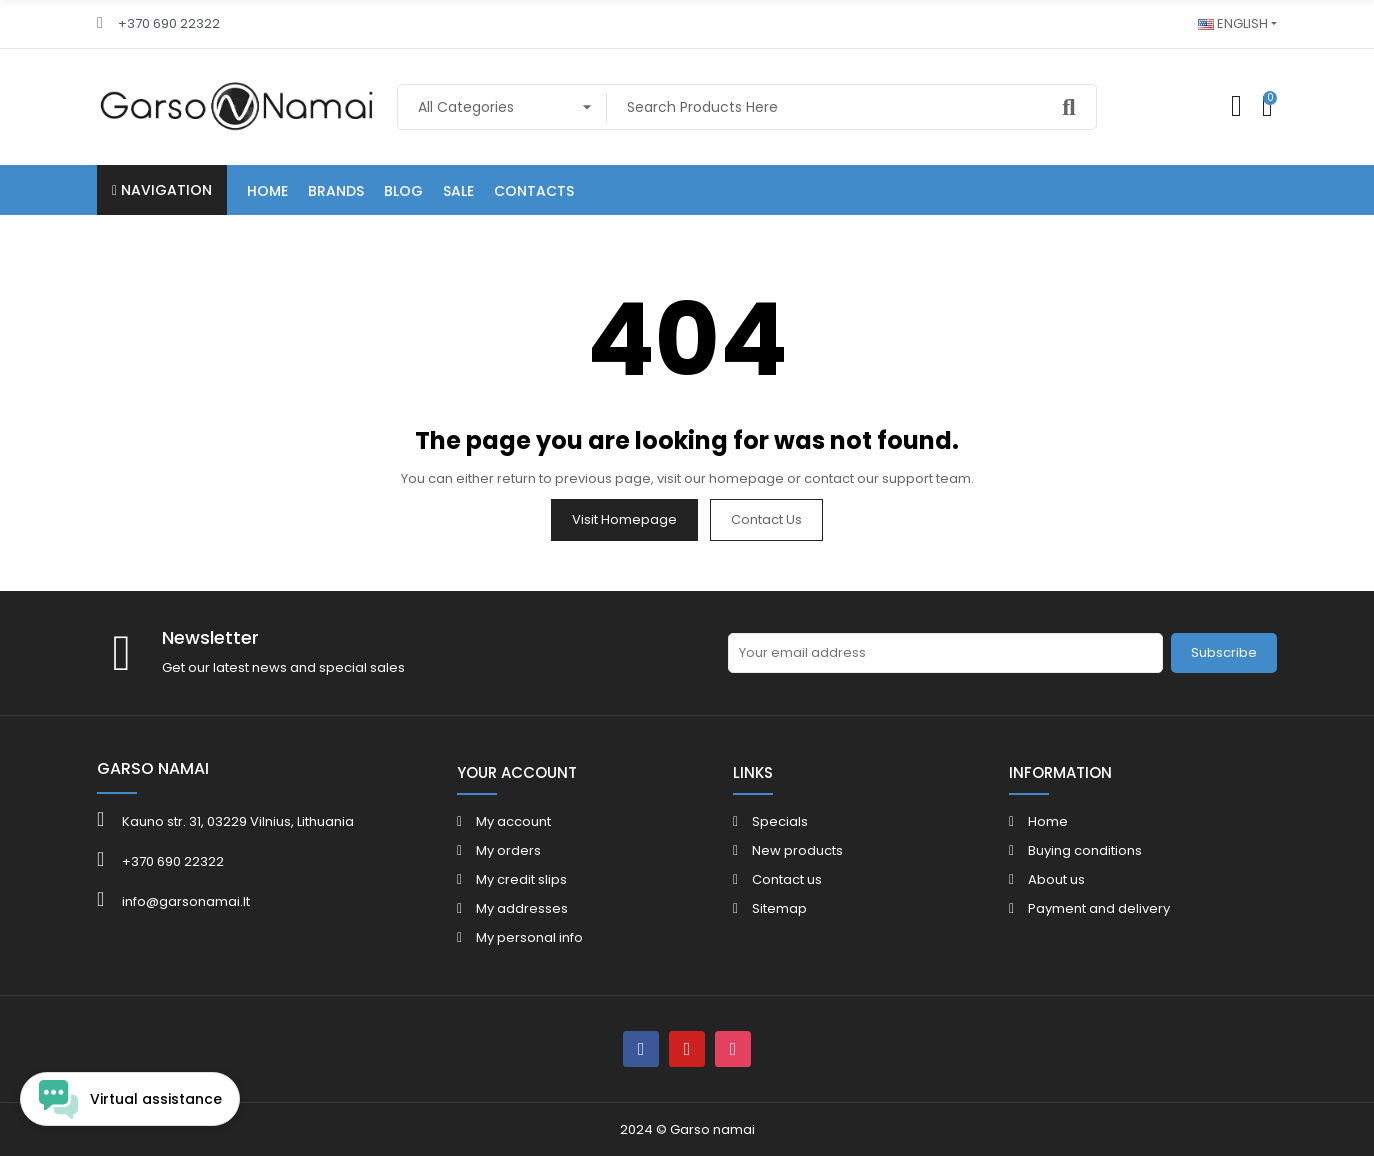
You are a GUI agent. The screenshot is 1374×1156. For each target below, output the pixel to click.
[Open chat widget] (130, 1099)
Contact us (766, 519)
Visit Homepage (624, 519)
